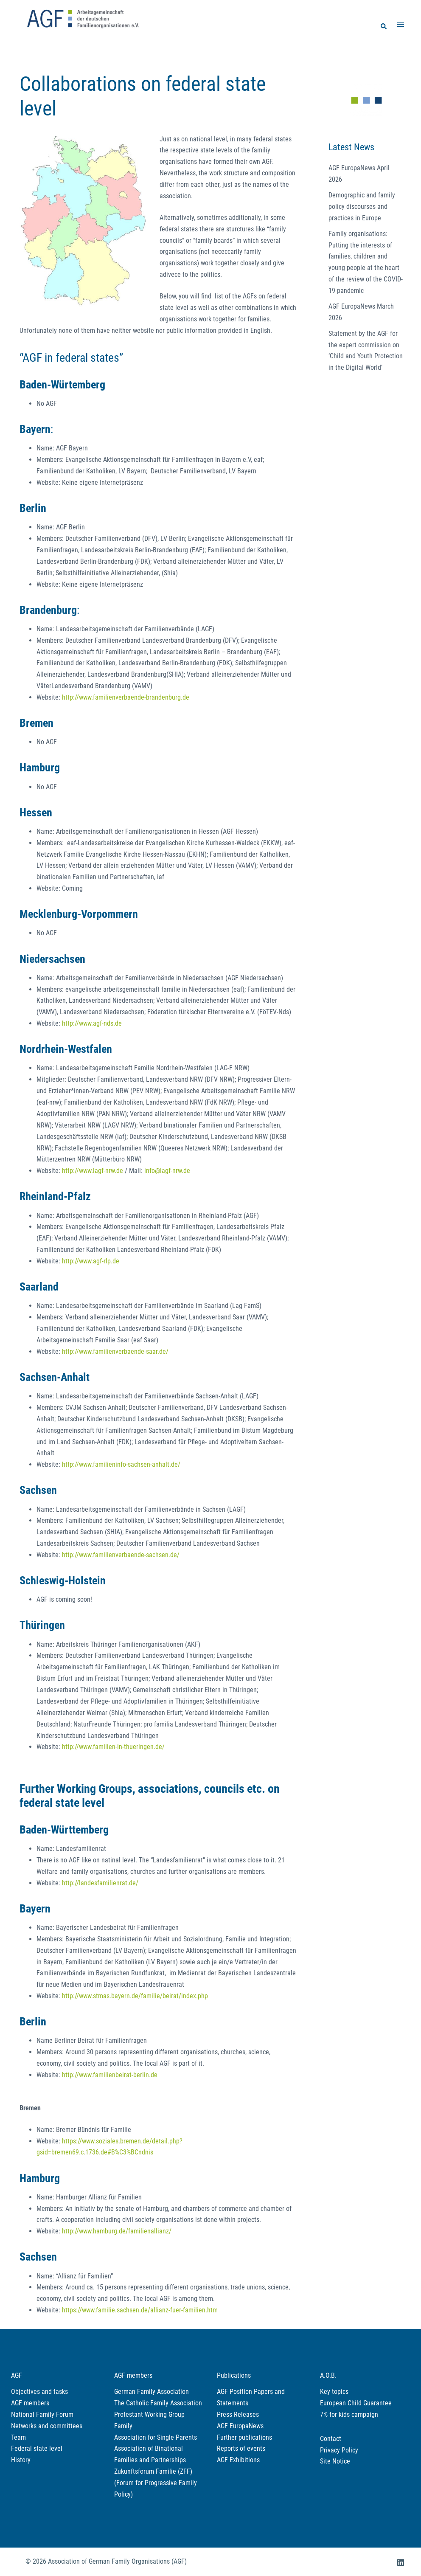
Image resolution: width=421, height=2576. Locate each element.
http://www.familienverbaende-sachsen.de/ (121, 1555)
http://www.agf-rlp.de (90, 1261)
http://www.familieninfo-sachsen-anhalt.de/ (121, 1464)
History (21, 2460)
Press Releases (238, 2414)
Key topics (334, 2392)
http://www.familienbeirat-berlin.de (109, 2075)
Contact (330, 2439)
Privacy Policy (339, 2450)
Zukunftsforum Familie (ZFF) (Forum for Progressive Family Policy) (155, 2482)
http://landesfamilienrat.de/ (100, 1883)
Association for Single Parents (155, 2437)
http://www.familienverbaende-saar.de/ (115, 1351)
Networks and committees (46, 2426)
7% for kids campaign (349, 2414)
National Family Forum (42, 2414)
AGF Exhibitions (238, 2460)
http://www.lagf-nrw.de (92, 1171)
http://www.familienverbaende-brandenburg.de (125, 697)
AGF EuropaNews (240, 2426)
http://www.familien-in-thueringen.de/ (113, 1747)
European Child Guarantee (356, 2403)
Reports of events (241, 2448)
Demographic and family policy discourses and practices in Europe (361, 206)
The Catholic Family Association (158, 2403)
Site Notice (335, 2461)
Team (18, 2437)
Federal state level (36, 2448)
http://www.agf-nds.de (92, 1023)
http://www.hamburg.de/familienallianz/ (116, 2231)
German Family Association (151, 2392)
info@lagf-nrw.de (167, 1171)
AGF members (30, 2403)
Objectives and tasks (39, 2392)
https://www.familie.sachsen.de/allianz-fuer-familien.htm (140, 2310)
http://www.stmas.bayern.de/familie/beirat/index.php (135, 1996)
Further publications (244, 2437)
